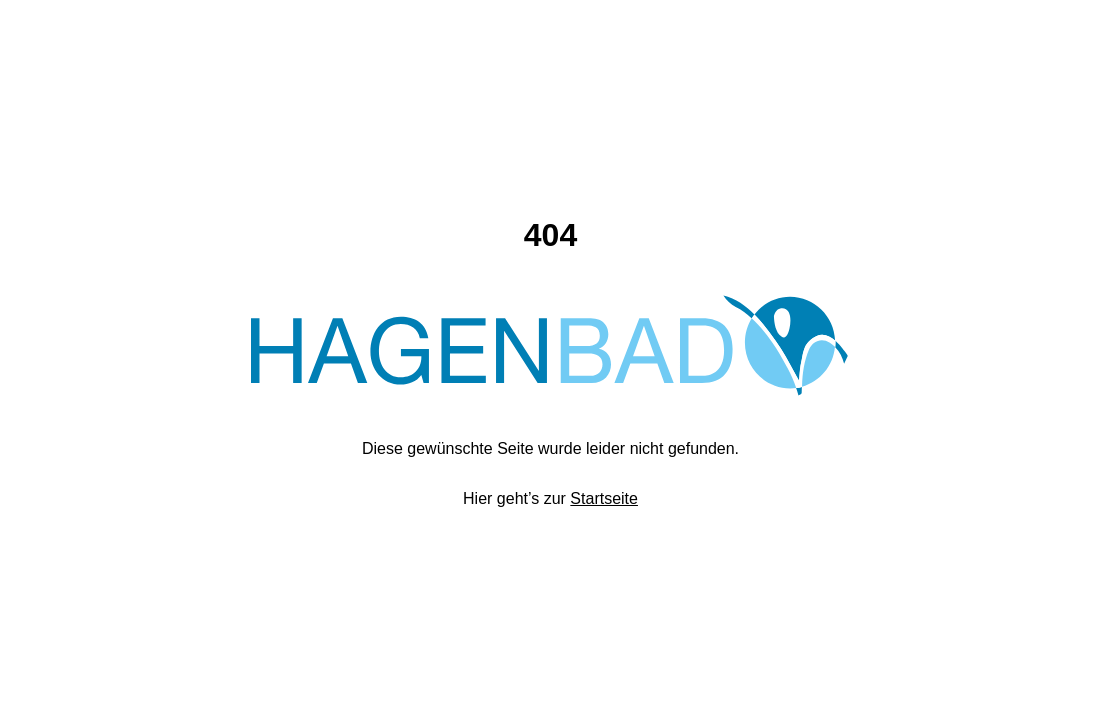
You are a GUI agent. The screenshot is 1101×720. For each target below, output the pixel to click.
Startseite (604, 498)
